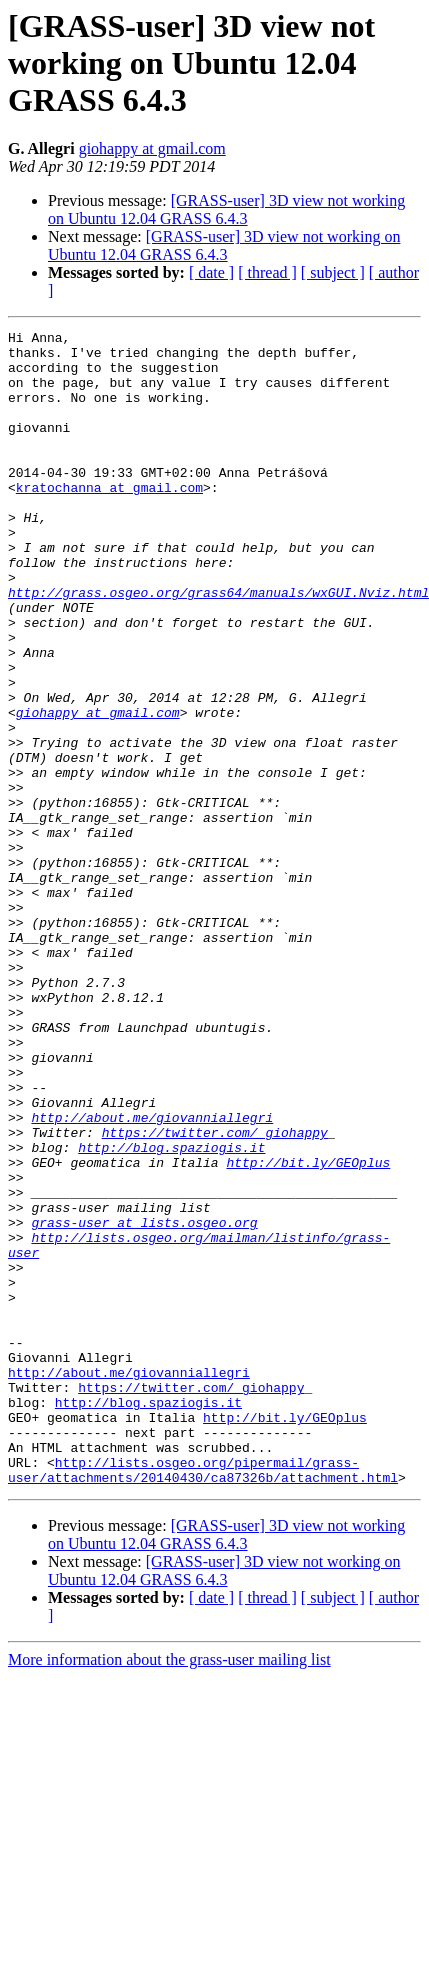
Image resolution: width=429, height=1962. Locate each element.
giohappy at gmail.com (152, 148)
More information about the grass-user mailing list (169, 1890)
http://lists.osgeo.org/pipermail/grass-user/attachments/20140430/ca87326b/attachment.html (203, 1699)
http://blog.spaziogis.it (171, 1312)
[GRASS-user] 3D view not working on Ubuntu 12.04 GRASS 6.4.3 (226, 209)
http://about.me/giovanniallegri (152, 1276)
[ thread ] (267, 272)
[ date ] (211, 272)
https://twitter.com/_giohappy (215, 1294)
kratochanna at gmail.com (109, 520)
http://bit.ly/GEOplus (308, 1330)
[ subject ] (333, 272)
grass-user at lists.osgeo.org (144, 1402)
